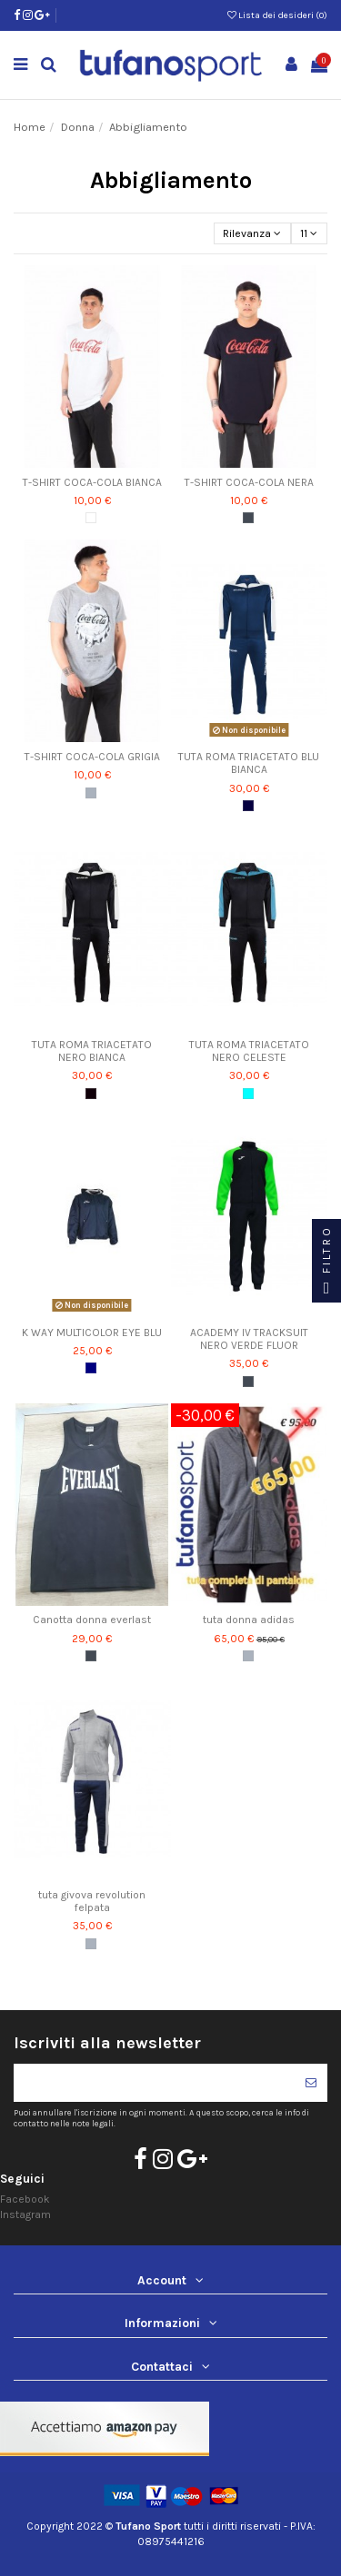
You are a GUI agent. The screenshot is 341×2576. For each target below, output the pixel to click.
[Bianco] (90, 517)
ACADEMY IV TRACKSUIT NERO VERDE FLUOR (249, 1339)
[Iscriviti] (311, 2083)
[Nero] (248, 517)
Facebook (25, 2199)
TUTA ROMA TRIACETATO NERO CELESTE (249, 1051)
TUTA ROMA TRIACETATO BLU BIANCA (248, 763)
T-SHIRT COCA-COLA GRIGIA (92, 756)
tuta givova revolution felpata (91, 1901)
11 (308, 233)
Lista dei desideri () (277, 15)
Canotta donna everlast (92, 1619)
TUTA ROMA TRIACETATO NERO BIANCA (92, 1051)
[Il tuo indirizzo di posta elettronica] (154, 2083)
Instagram (25, 2214)
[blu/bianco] (248, 805)
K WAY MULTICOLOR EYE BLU (92, 1332)
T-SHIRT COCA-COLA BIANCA (92, 482)
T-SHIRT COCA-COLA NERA (249, 482)
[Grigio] (90, 793)
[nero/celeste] (248, 1093)
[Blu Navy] (90, 1367)
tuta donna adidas (249, 1619)
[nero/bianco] (90, 1093)
